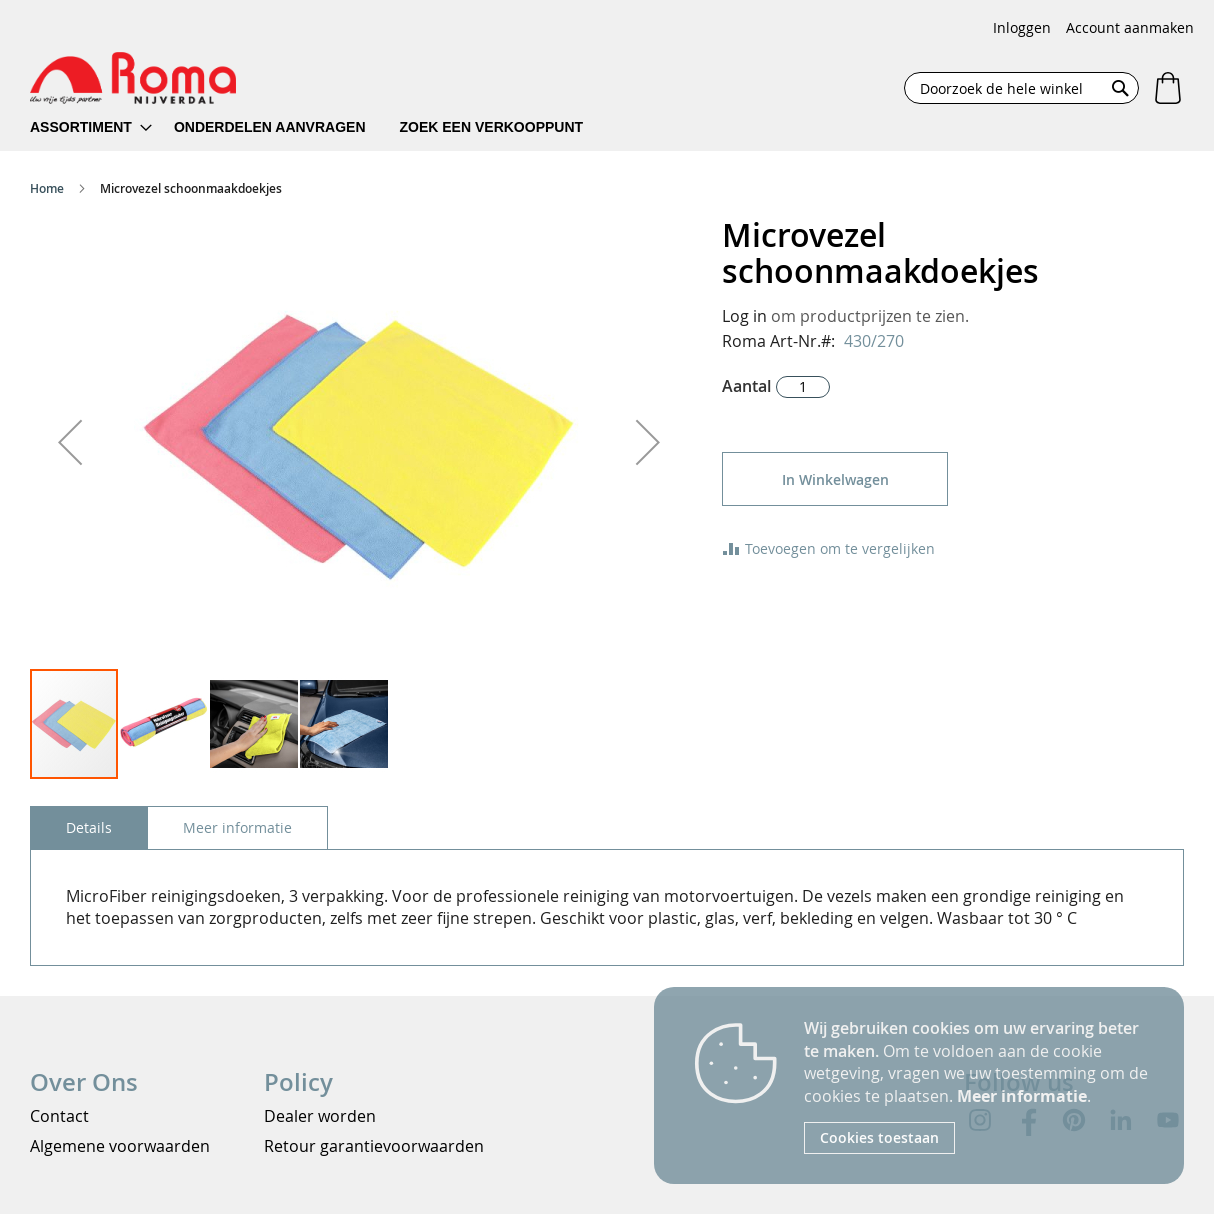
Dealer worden (320, 1116)
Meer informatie (1022, 1096)
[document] (979, 1085)
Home (47, 188)
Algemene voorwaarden (120, 1146)
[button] (70, 442)
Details (89, 827)
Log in (744, 316)
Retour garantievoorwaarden (374, 1146)
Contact (59, 1116)
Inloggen (1022, 27)
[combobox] (1021, 88)
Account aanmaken (1130, 27)
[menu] (319, 127)
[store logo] (133, 78)
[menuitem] (91, 127)
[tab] (89, 827)
